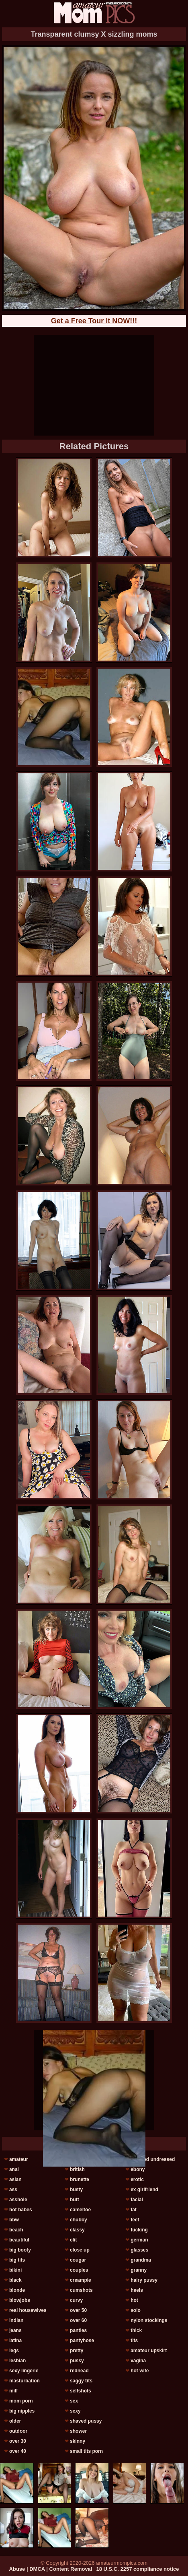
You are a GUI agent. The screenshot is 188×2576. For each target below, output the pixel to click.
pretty (76, 2350)
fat (134, 2209)
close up (80, 2250)
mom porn (21, 2401)
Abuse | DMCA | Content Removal (50, 2569)
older (15, 2421)
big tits (17, 2260)
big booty (20, 2250)
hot (134, 2300)
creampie (80, 2280)
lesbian (17, 2360)
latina (15, 2340)
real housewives (28, 2310)
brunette (79, 2179)
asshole (18, 2199)
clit (73, 2240)
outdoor (18, 2431)
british (77, 2169)
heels (137, 2290)
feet (135, 2220)
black (15, 2280)
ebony (138, 2169)
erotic (137, 2179)
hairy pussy (144, 2280)
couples (79, 2270)
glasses (139, 2250)
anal (14, 2169)
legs (14, 2350)
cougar (78, 2260)
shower (78, 2431)
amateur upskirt (149, 2350)
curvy (76, 2300)
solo (136, 2310)
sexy (75, 2411)
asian (15, 2179)
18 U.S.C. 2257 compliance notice (137, 2569)
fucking (139, 2230)
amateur (18, 2159)
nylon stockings (149, 2320)
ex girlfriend (144, 2189)
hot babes (20, 2209)
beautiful (19, 2240)
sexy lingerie (24, 2371)
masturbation (24, 2381)
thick (136, 2330)
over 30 (17, 2441)
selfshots (80, 2391)
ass (13, 2189)
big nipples (22, 2411)
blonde (17, 2290)
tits (134, 2340)
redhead (79, 2371)
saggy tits (81, 2381)
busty (76, 2189)
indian (16, 2320)
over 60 (78, 2320)
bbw (14, 2220)
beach (16, 2230)
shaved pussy (86, 2421)
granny (139, 2270)
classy (77, 2230)
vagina (138, 2360)
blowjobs (19, 2300)
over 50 (78, 2310)
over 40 (17, 2451)
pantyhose (82, 2340)
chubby (78, 2220)
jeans (15, 2330)
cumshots (81, 2290)
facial (137, 2199)
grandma (141, 2260)
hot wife (140, 2371)
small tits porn (86, 2451)
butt (74, 2199)
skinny (77, 2441)
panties (78, 2330)
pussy (77, 2360)
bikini (15, 2270)
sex (74, 2401)
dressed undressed (153, 2159)
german (139, 2240)
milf (13, 2391)
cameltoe (80, 2209)
